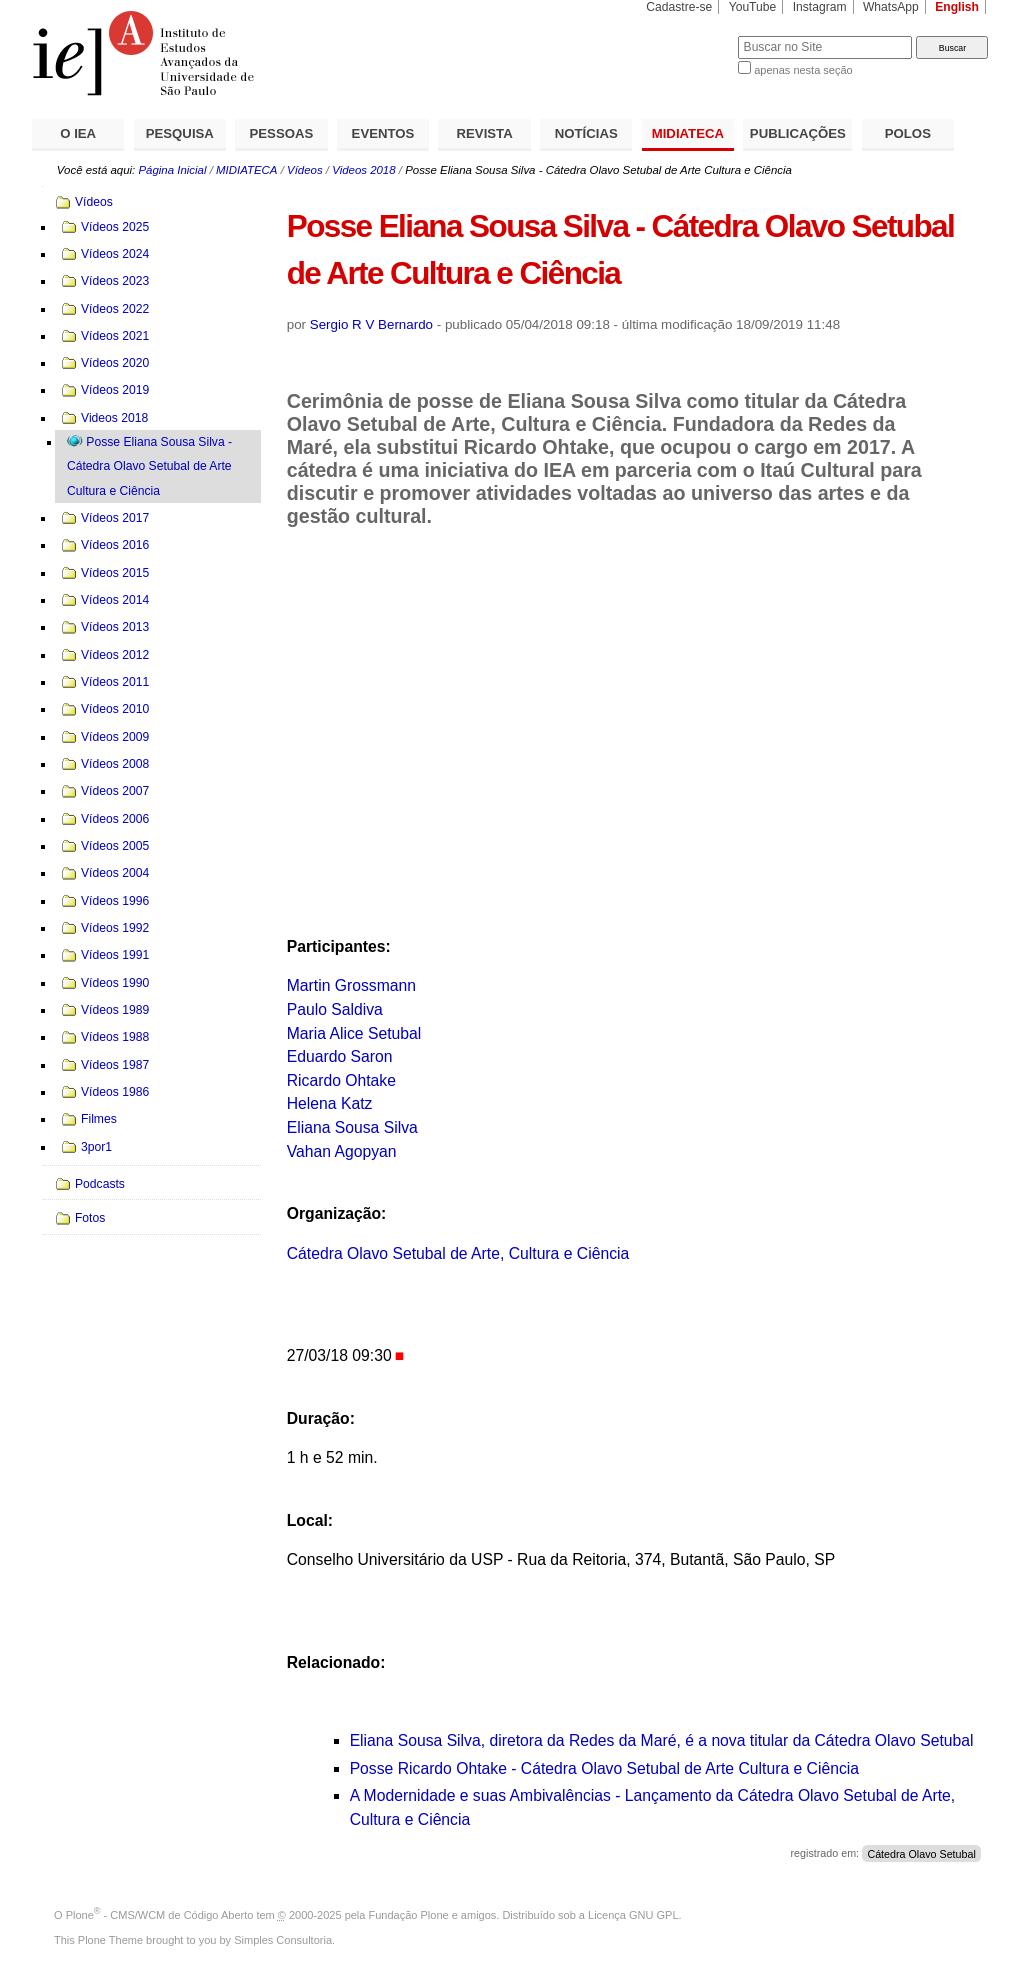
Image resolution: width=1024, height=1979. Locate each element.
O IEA (78, 133)
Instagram (820, 7)
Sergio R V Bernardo (371, 324)
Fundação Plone (409, 1915)
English (957, 7)
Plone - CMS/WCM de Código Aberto (160, 1915)
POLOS (908, 133)
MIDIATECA (688, 133)
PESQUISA (180, 133)
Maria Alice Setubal (354, 1033)
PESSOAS (282, 133)
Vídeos (305, 170)
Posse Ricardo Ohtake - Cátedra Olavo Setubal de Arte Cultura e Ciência (604, 1768)
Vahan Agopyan (342, 1151)
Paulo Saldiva (335, 1009)
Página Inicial (172, 170)
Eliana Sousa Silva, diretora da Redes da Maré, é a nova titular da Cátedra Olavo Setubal (662, 1740)
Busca (689, 35)
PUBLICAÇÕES (798, 133)
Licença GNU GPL (633, 1915)
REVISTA (485, 133)
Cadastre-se (679, 7)
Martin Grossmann (351, 985)
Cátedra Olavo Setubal (921, 1853)
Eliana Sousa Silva (352, 1127)
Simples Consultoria (283, 1940)
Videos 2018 (363, 170)
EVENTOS (383, 133)
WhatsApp (891, 7)
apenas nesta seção (803, 70)
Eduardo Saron (340, 1056)
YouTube (753, 7)
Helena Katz (330, 1103)
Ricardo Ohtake (341, 1080)
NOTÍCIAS (586, 133)
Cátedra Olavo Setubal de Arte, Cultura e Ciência (458, 1253)
